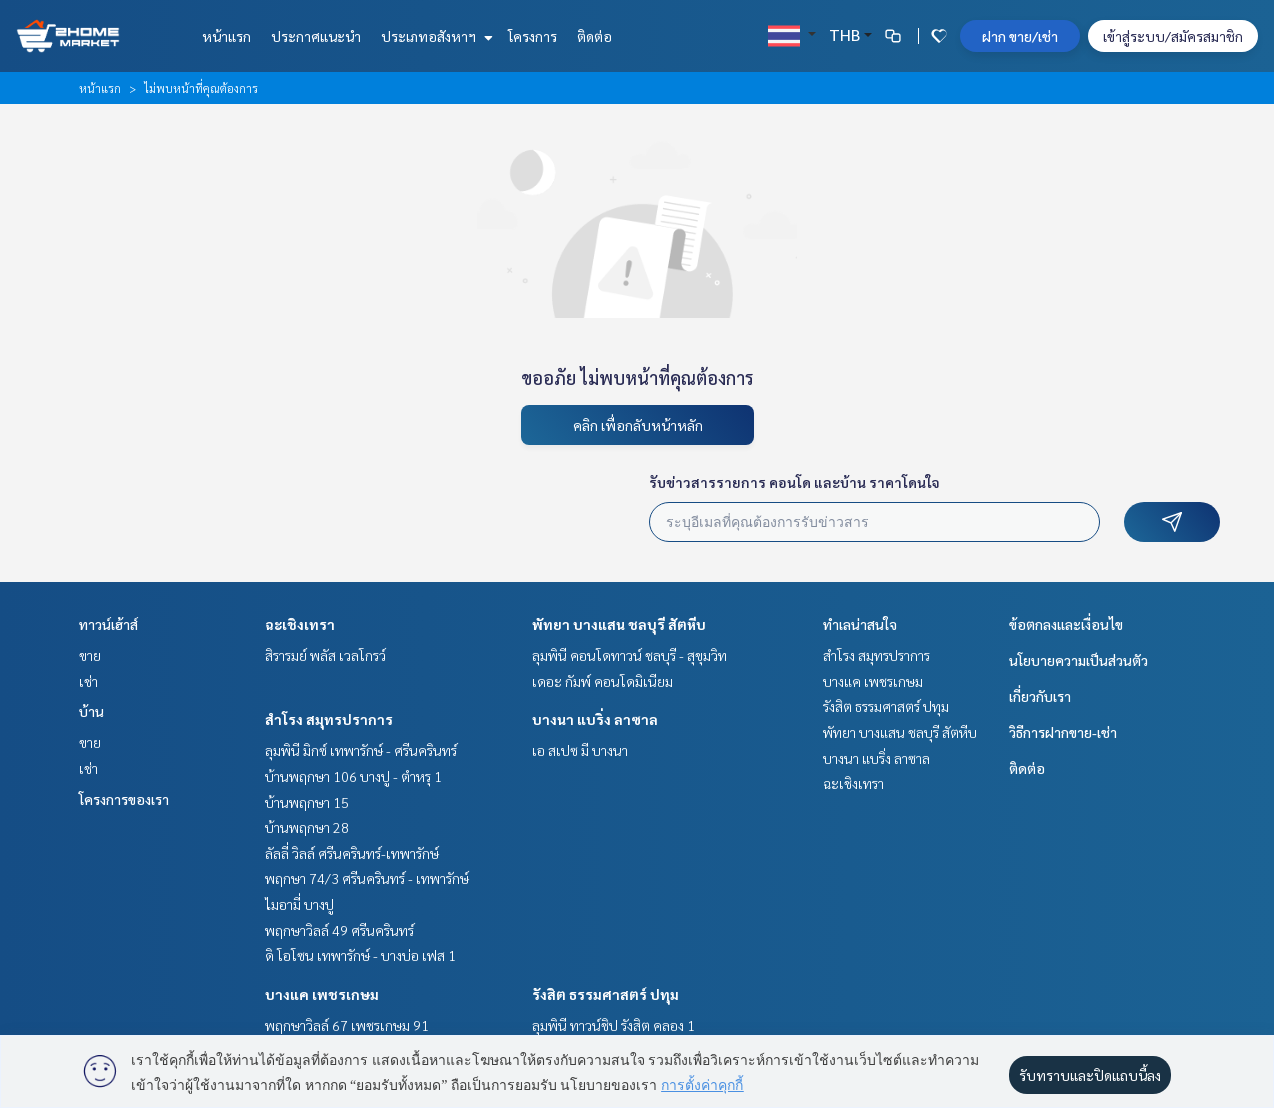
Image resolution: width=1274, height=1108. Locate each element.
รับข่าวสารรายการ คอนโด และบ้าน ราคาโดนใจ (794, 482)
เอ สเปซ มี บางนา (580, 750)
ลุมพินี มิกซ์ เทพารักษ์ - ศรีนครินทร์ (361, 750)
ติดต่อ (594, 36)
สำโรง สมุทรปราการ (329, 719)
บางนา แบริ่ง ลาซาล (595, 719)
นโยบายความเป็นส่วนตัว (1078, 660)
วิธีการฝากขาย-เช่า (1063, 732)
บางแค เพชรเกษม (322, 994)
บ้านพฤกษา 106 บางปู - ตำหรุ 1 (353, 776)
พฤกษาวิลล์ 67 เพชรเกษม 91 (347, 1025)
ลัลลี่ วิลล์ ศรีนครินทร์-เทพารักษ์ (352, 853)
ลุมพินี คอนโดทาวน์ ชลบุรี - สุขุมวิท (629, 655)
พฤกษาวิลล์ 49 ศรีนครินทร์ (339, 930)
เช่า (88, 681)
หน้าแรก (226, 36)
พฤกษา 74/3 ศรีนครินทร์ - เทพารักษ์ (367, 878)
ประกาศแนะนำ (316, 36)
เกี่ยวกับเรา (1040, 696)
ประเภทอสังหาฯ (434, 36)
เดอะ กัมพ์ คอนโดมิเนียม (602, 681)
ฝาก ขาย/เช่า (1020, 36)
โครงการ (532, 36)
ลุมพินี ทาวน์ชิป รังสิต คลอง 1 (613, 1025)
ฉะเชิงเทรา (300, 624)
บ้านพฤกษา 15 (307, 802)
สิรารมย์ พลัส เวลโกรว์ (325, 655)
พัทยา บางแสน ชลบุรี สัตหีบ (619, 624)
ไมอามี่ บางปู (299, 904)
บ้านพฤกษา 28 (307, 827)
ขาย (90, 655)
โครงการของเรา (124, 799)
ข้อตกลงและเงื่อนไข (1066, 624)
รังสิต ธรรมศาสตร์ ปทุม (605, 994)
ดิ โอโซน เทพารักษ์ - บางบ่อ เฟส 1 (360, 955)
